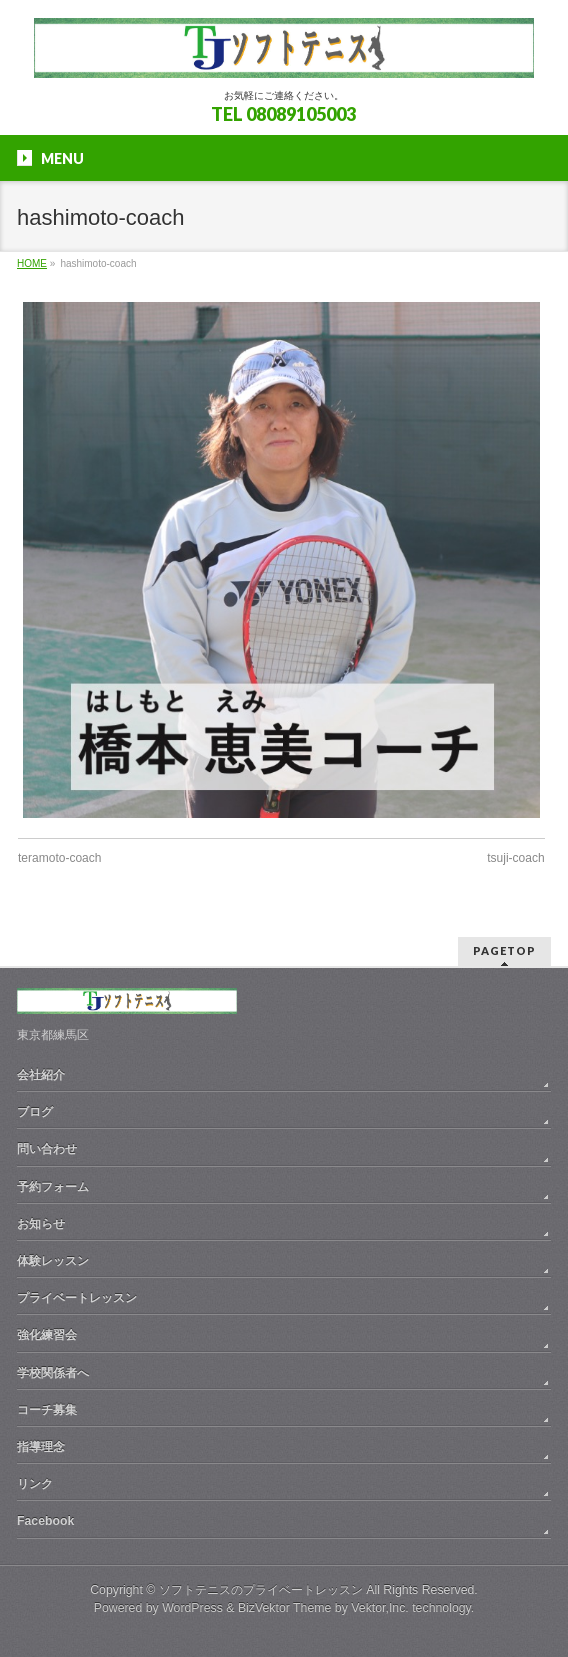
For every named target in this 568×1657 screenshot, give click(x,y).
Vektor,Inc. (380, 1608)
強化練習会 (47, 1335)
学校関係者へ (53, 1373)
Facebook (45, 1521)
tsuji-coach (515, 858)
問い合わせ (47, 1149)
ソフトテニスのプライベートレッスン (261, 1590)
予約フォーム (53, 1187)
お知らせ (41, 1224)
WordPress (192, 1608)
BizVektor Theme (285, 1608)
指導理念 (41, 1447)
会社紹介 (41, 1075)
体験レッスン (53, 1261)
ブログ (35, 1112)
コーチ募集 (47, 1410)
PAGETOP (504, 950)
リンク (35, 1484)
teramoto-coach (59, 858)
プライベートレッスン (77, 1298)
